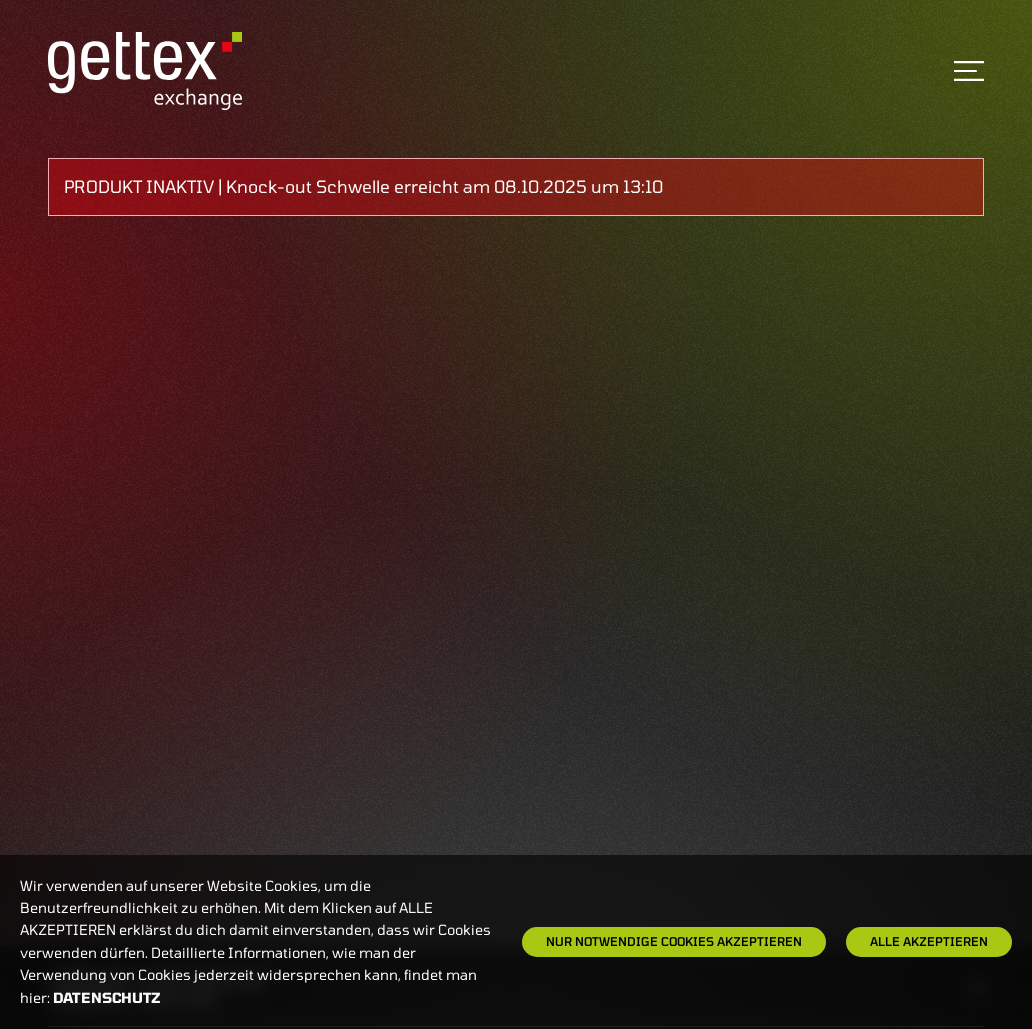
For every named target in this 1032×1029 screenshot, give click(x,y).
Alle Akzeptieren (929, 941)
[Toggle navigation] (969, 71)
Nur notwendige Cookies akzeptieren (674, 941)
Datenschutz (107, 997)
